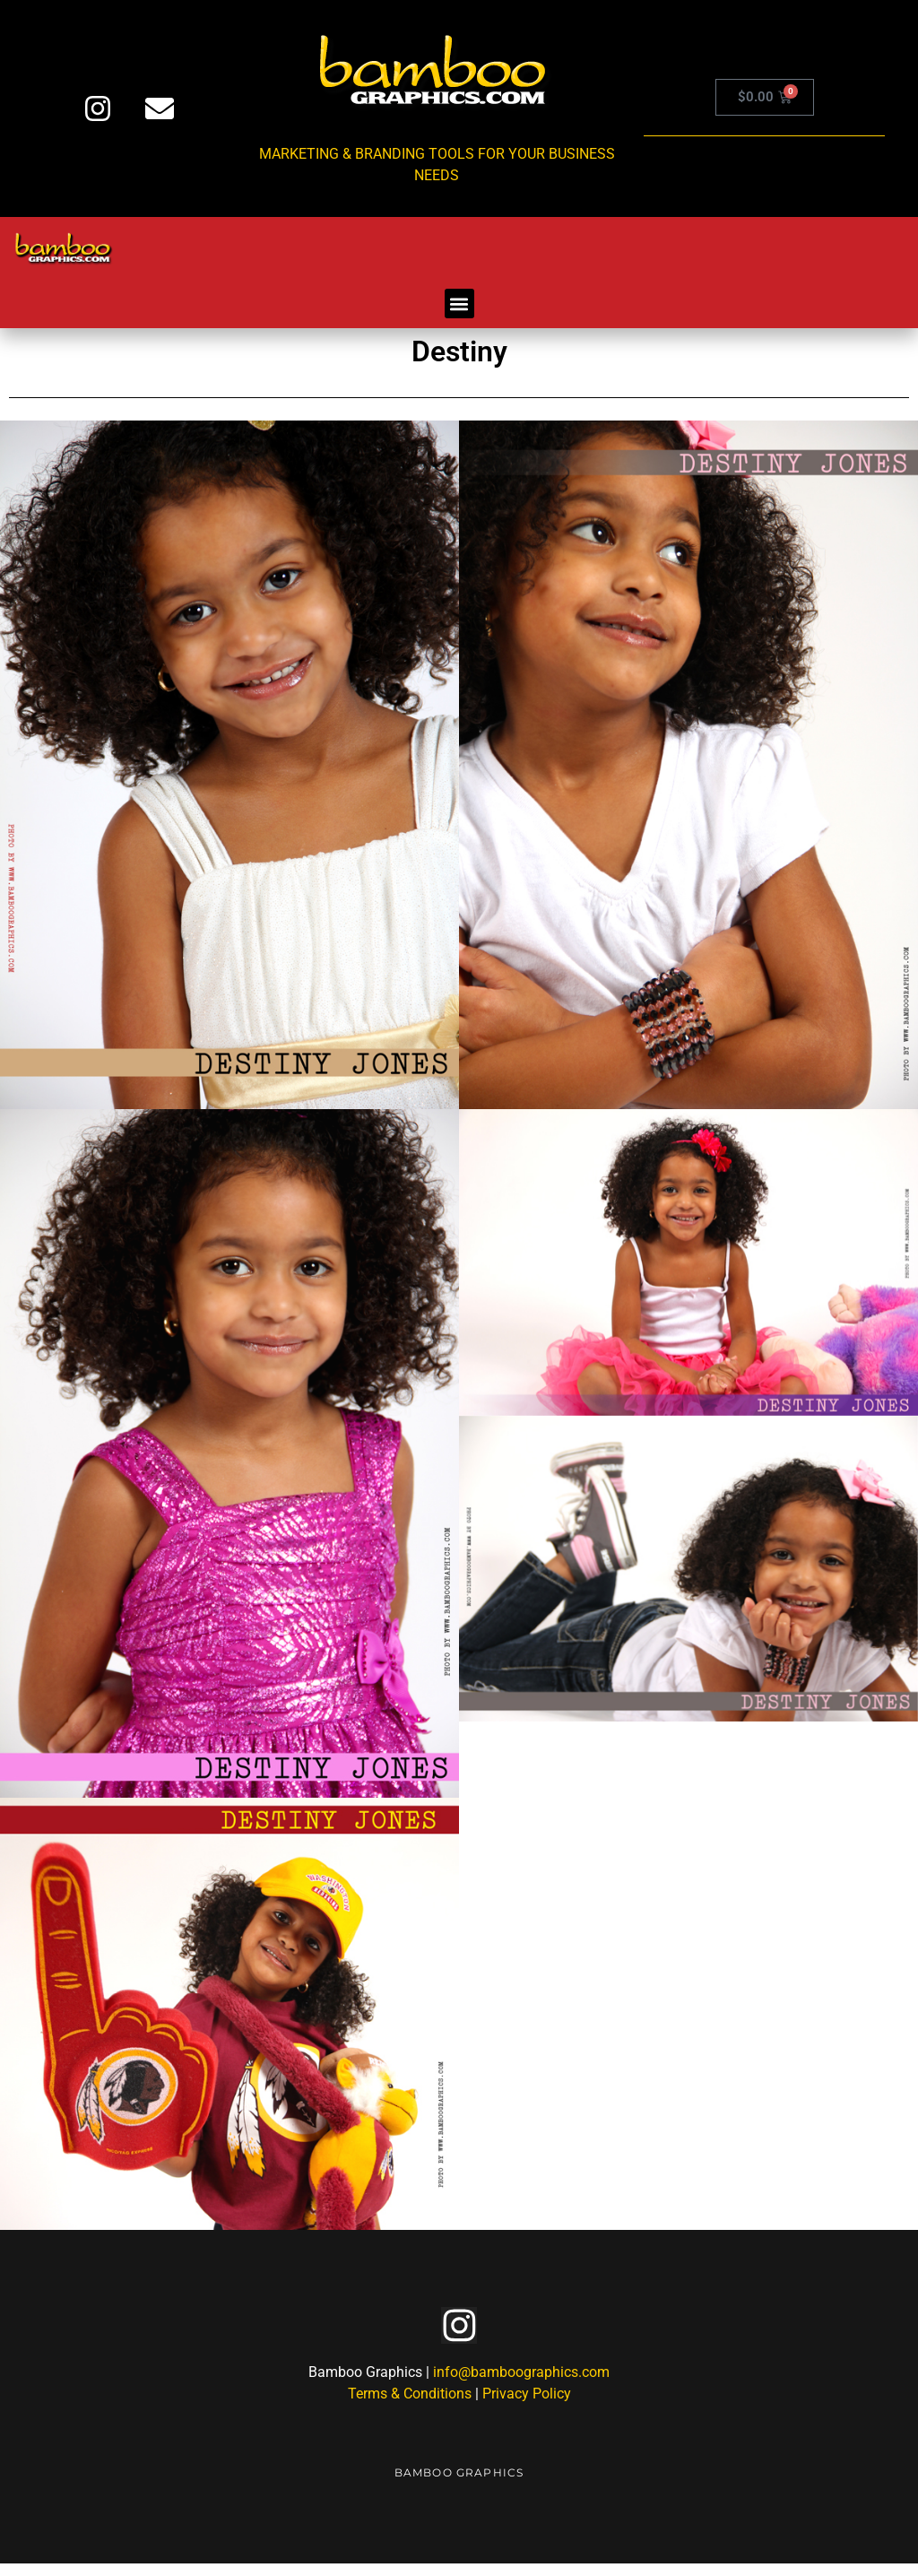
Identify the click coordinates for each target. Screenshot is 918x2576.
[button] (459, 303)
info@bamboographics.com (521, 2384)
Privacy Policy (526, 2406)
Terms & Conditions (410, 2406)
